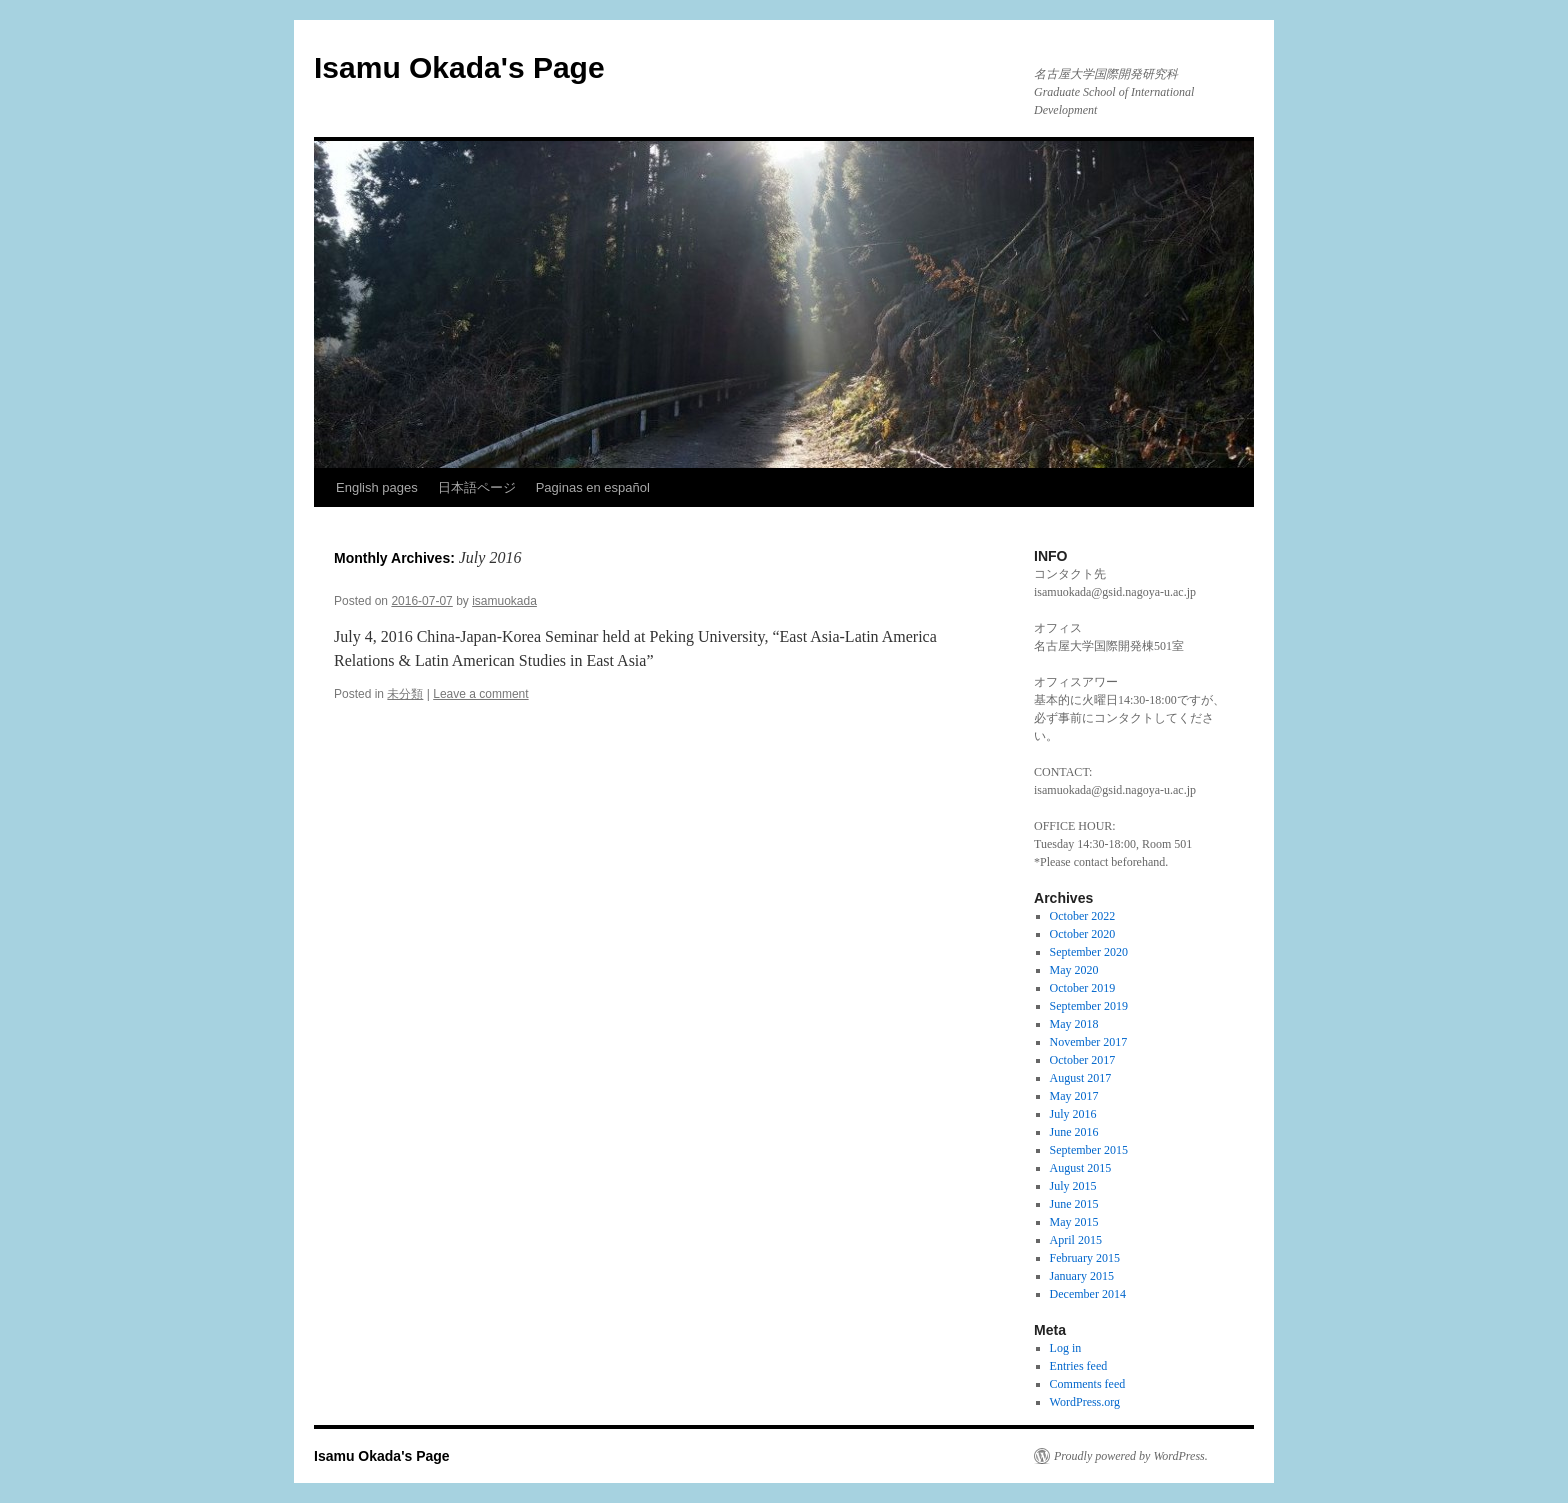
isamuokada (504, 601)
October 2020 (1083, 934)
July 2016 (1073, 1114)
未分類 (405, 694)
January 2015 (1082, 1276)
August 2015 (1081, 1168)
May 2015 (1074, 1222)
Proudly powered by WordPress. (1131, 1456)
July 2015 (1073, 1186)
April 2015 (1076, 1240)
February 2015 (1085, 1258)
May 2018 (1074, 1024)
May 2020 (1074, 970)
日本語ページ (477, 487)
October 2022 (1083, 916)
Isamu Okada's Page (459, 67)
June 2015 (1074, 1204)
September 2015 (1089, 1150)
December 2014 (1088, 1294)
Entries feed (1079, 1366)
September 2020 (1089, 952)
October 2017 (1083, 1060)
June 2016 (1074, 1132)
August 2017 (1081, 1078)
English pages (377, 487)
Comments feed (1088, 1384)
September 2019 (1089, 1006)
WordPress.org (1085, 1402)
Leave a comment (480, 694)
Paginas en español (593, 487)
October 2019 (1083, 988)
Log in (1066, 1348)
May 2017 (1074, 1096)
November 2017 (1089, 1042)
